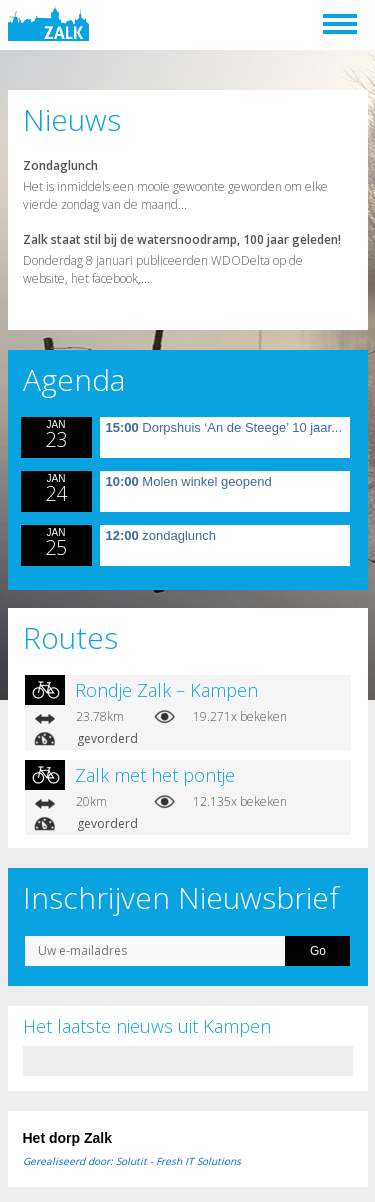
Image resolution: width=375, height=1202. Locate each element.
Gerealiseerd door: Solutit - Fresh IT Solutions (132, 1161)
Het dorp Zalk (67, 1138)
